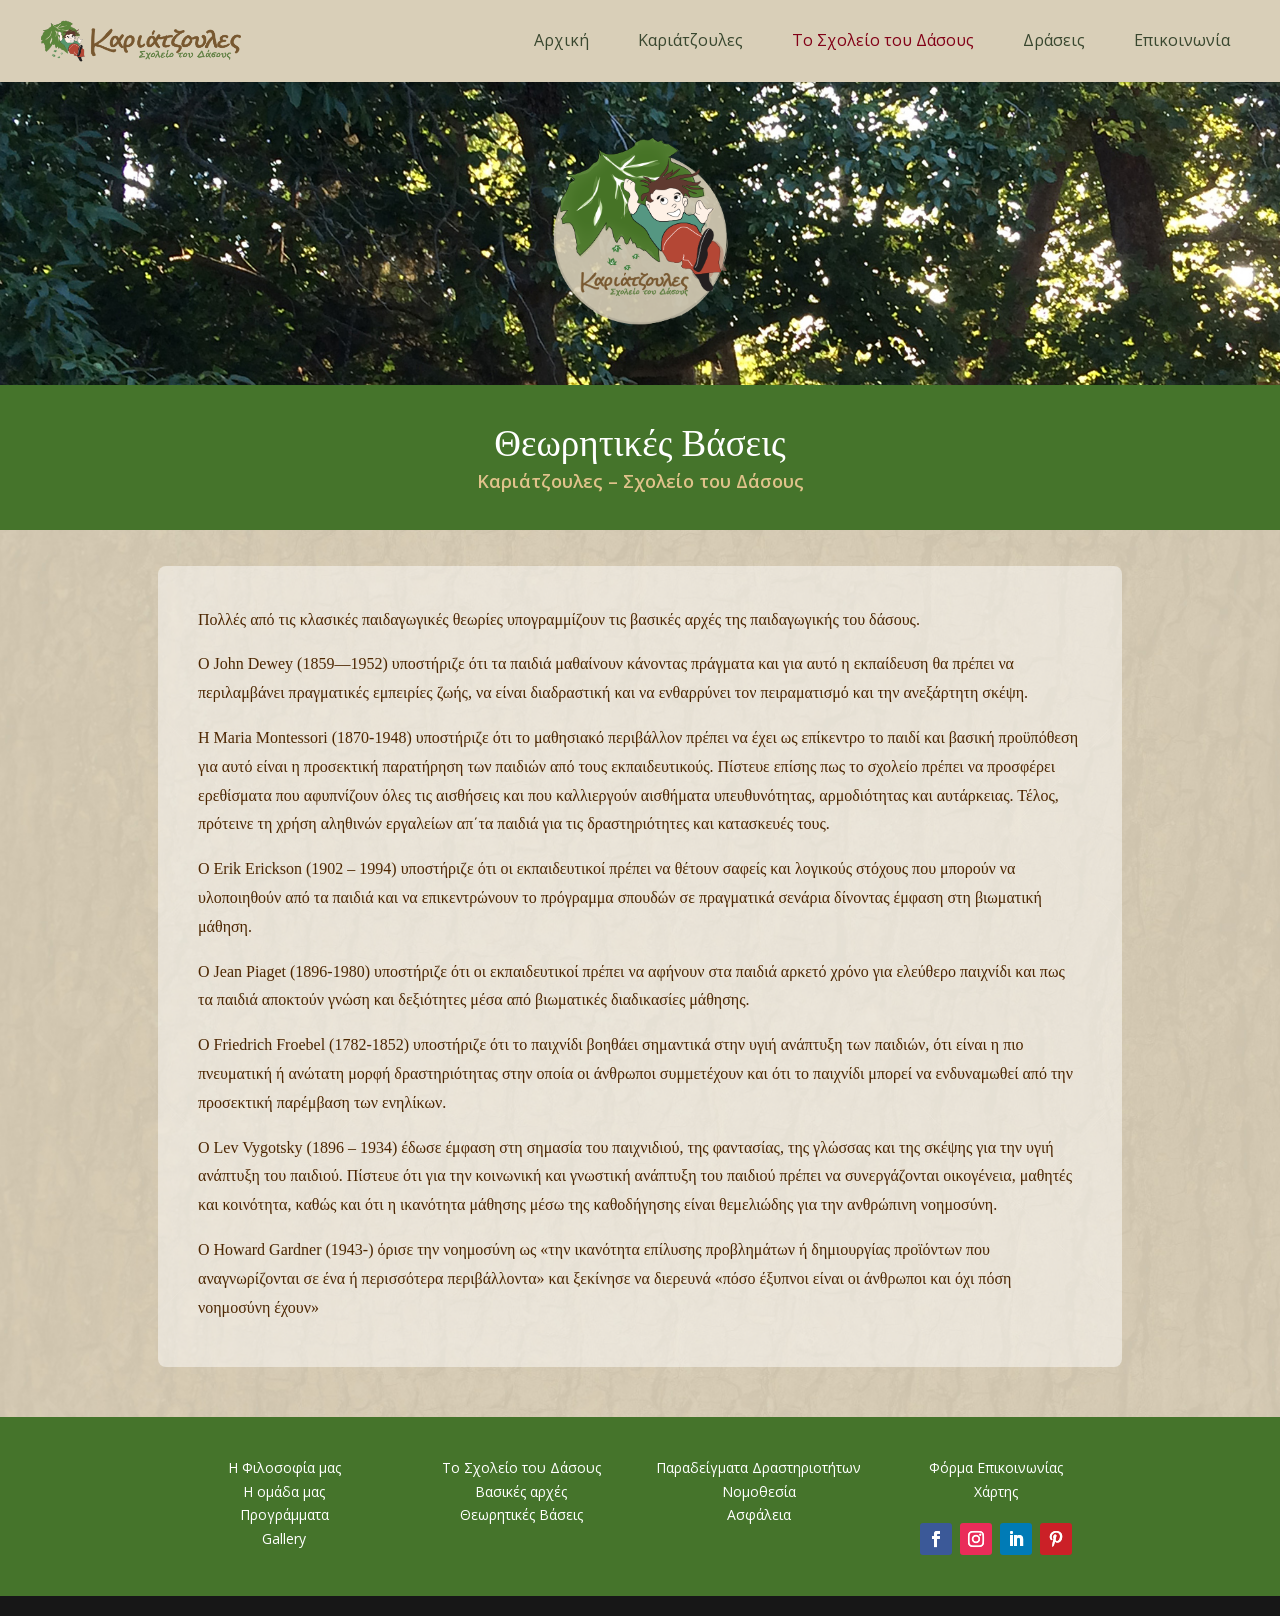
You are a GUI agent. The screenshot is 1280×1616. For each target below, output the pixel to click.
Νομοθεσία (759, 1491)
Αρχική (561, 40)
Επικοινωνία (1182, 40)
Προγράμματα (284, 1514)
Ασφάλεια (759, 1514)
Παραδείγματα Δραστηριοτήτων (758, 1467)
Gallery (284, 1538)
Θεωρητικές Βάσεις (521, 1514)
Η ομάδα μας (284, 1491)
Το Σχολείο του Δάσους (883, 40)
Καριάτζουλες (690, 40)
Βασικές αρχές (521, 1491)
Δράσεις (1054, 40)
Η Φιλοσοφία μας (284, 1467)
